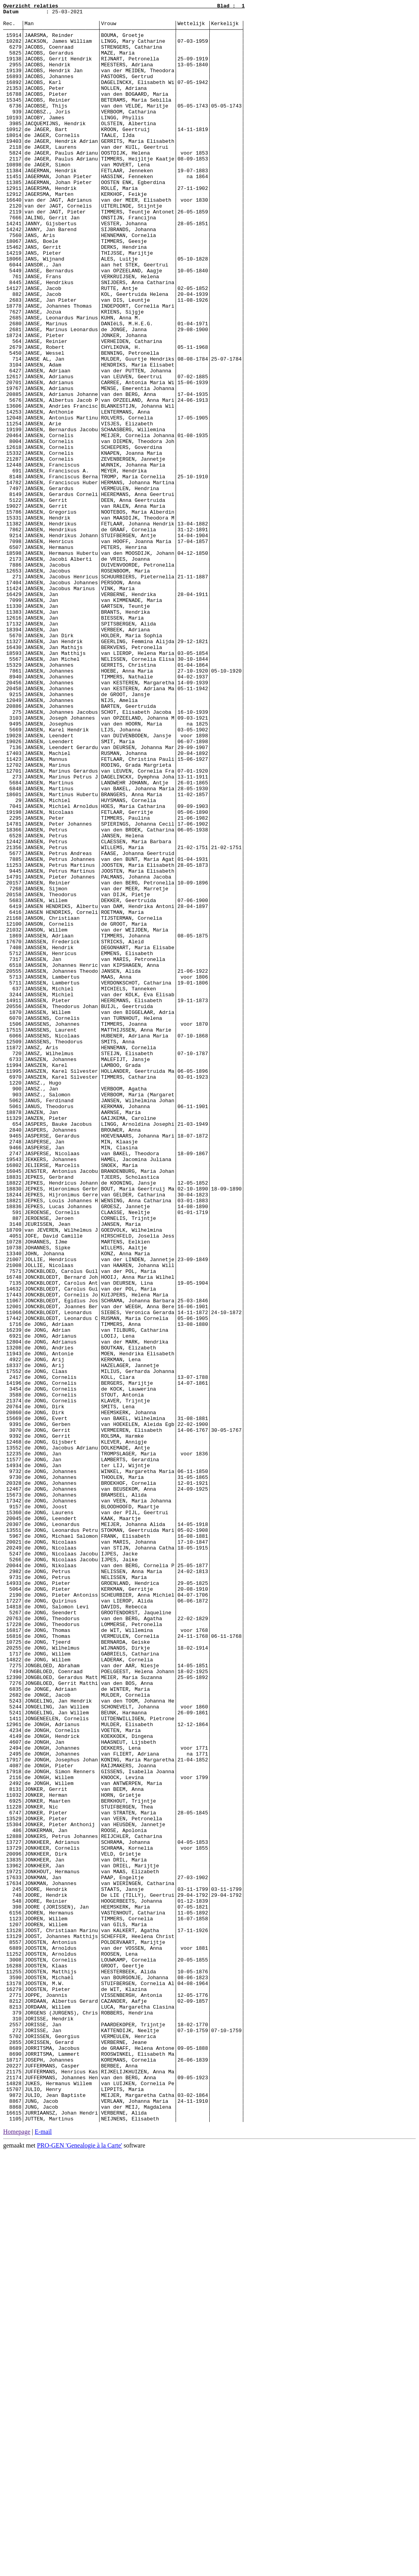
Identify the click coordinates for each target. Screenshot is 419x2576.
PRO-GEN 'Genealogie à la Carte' (79, 2569)
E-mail (43, 2555)
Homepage (16, 2555)
